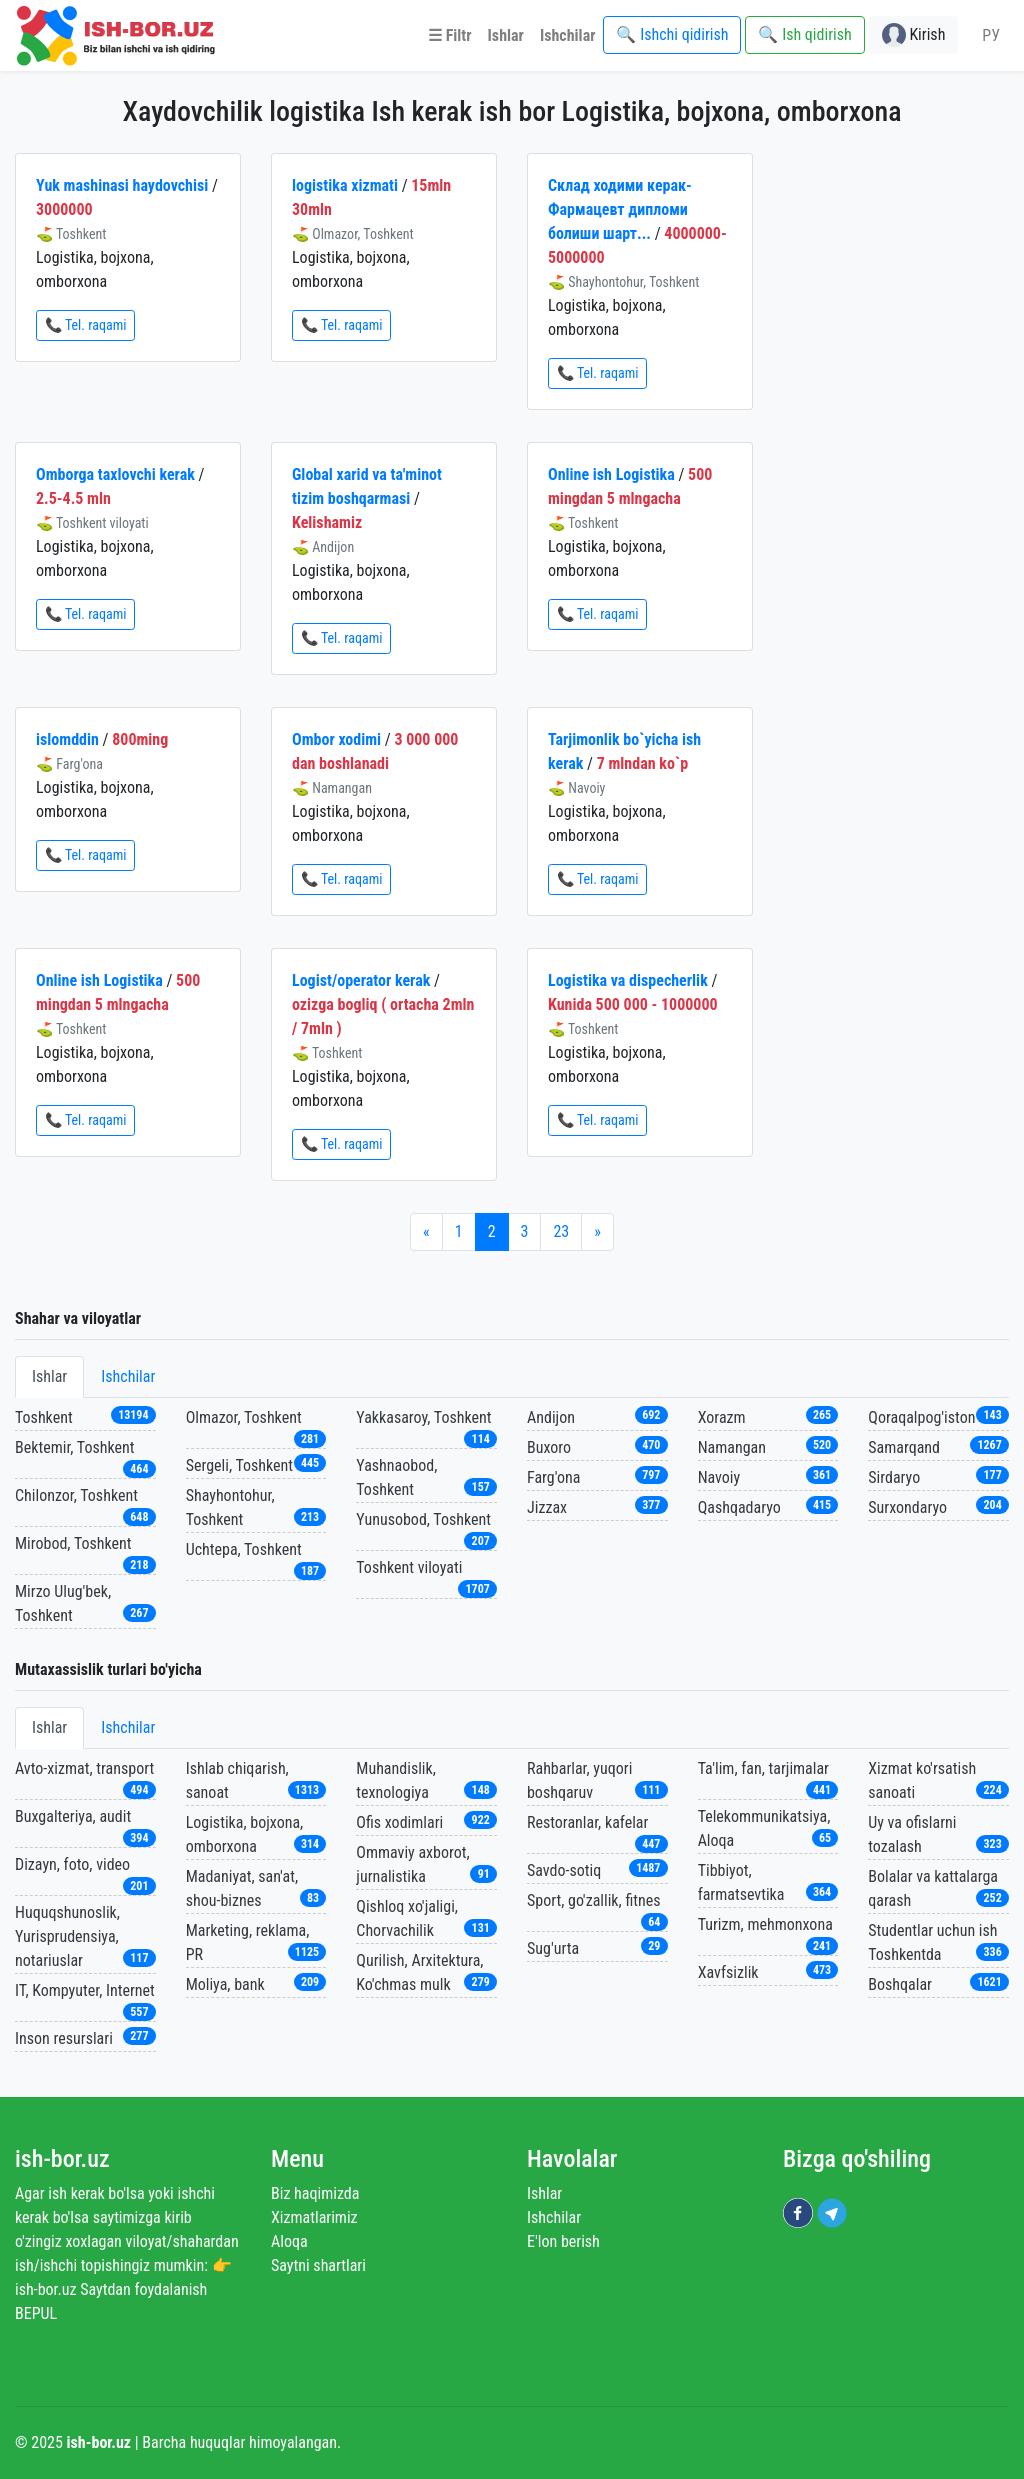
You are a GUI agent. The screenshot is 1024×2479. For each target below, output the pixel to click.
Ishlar (49, 1376)
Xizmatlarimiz (314, 2217)
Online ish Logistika (611, 474)
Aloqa (289, 2241)
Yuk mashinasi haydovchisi (122, 185)
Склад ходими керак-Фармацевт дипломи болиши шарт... (620, 209)
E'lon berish (563, 2241)
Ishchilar (128, 1376)
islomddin (67, 739)
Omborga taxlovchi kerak (115, 474)
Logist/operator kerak (361, 980)
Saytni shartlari (318, 2265)
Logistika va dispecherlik (628, 980)
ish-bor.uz (62, 2159)
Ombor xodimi (336, 739)
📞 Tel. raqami (85, 325)
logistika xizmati (345, 185)
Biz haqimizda (315, 2193)
